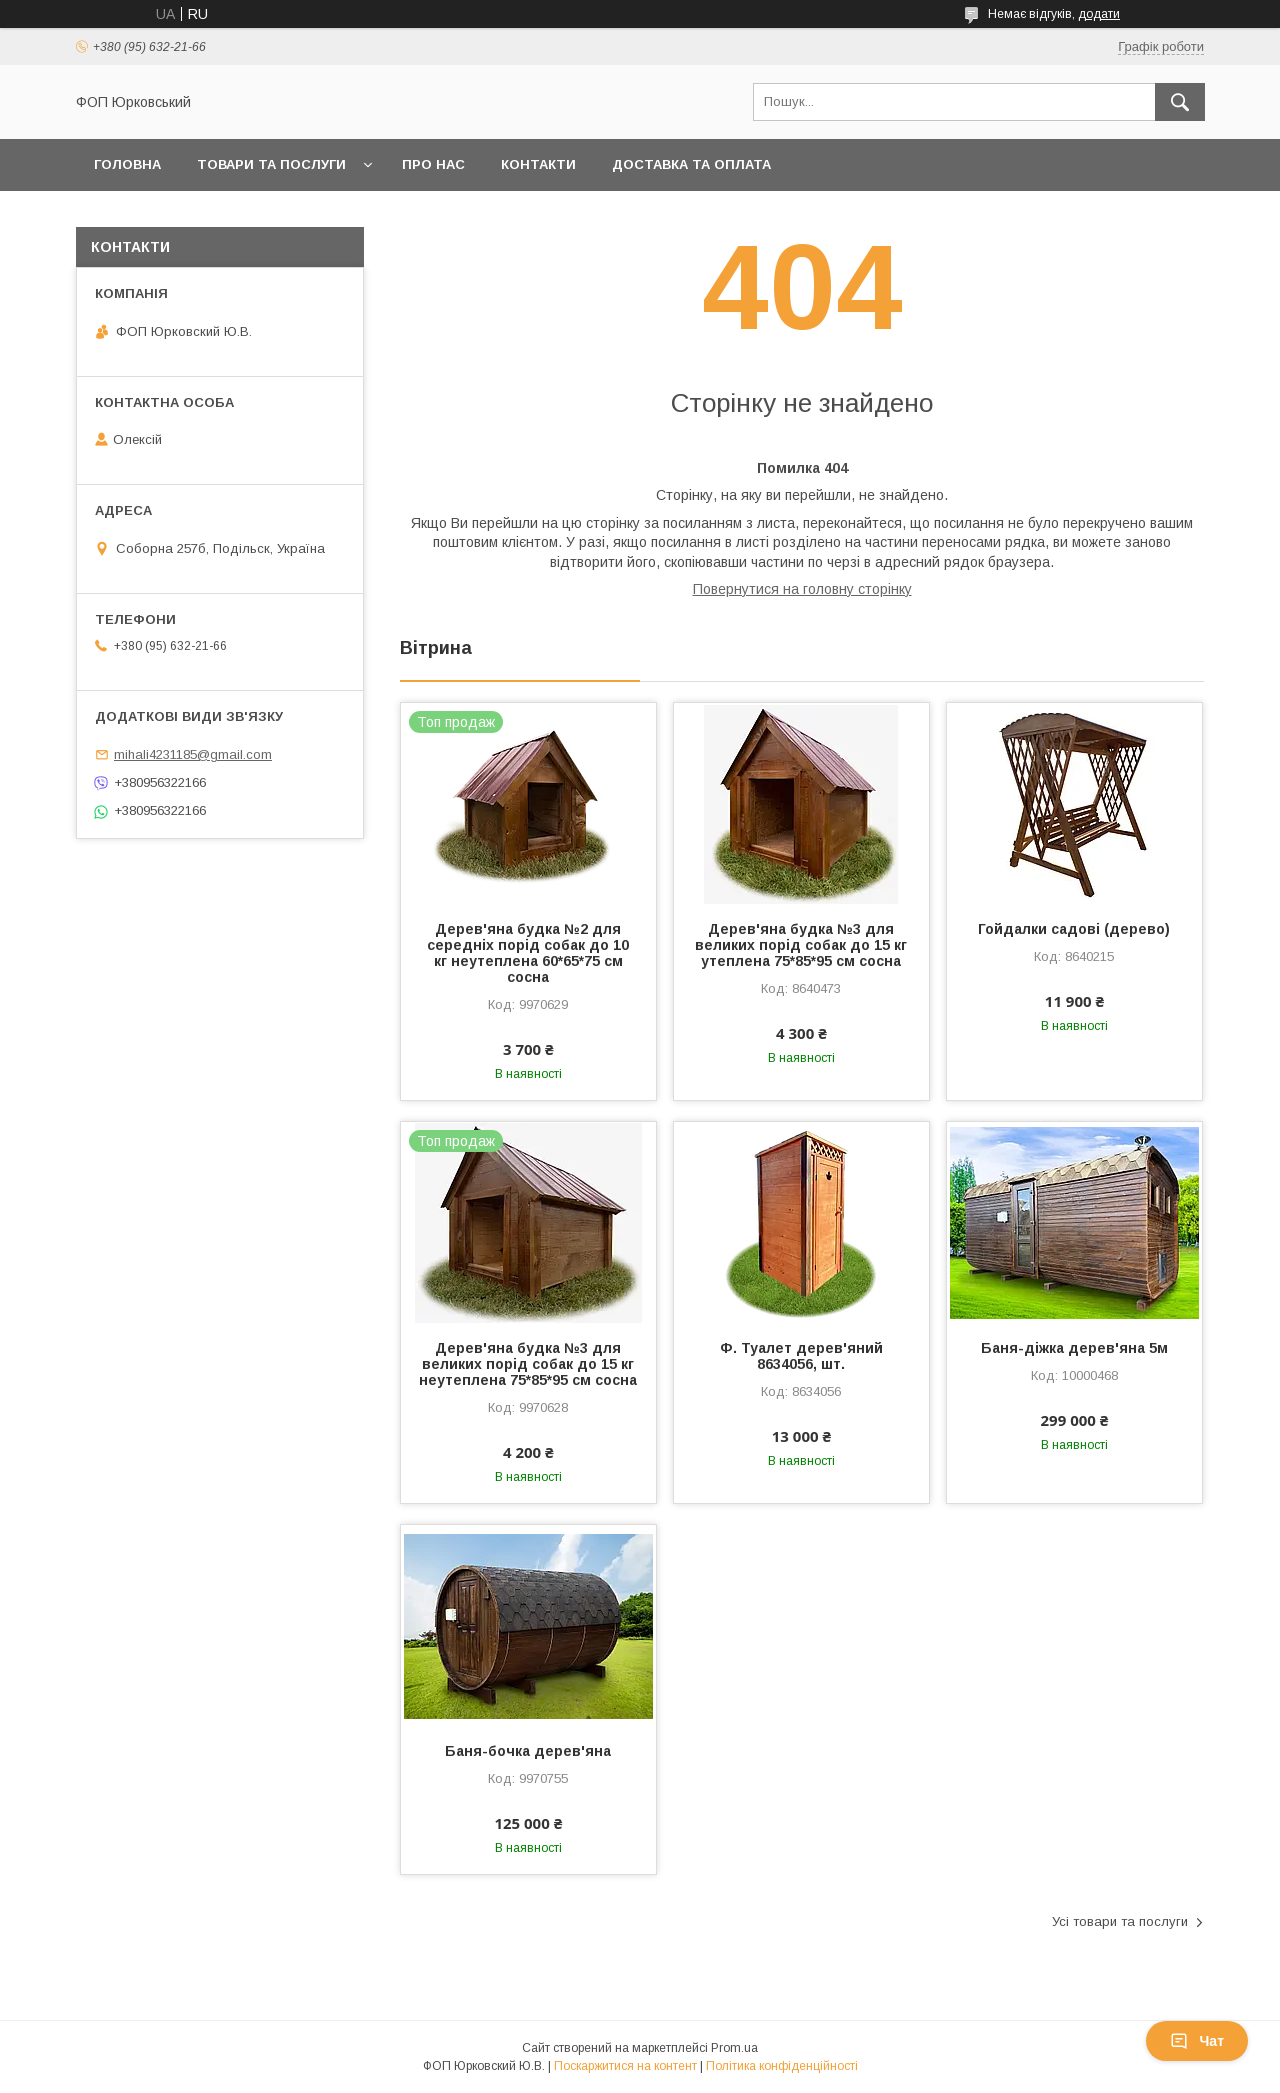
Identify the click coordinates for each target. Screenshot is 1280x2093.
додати (1099, 14)
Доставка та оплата (691, 164)
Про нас (433, 164)
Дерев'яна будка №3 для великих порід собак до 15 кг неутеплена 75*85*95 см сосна (528, 1364)
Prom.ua (734, 2048)
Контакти (538, 164)
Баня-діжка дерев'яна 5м (1074, 1348)
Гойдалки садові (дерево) (1074, 929)
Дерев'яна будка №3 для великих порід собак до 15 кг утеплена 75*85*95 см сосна (801, 945)
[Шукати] (1180, 102)
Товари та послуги (271, 164)
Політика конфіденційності (782, 2066)
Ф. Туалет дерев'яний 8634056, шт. (801, 1356)
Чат (1197, 2041)
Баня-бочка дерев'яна (528, 1751)
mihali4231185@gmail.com (193, 754)
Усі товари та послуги (1120, 1921)
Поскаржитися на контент (625, 2066)
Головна (127, 164)
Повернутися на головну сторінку (802, 589)
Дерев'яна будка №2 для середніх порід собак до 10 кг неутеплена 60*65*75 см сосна (528, 953)
